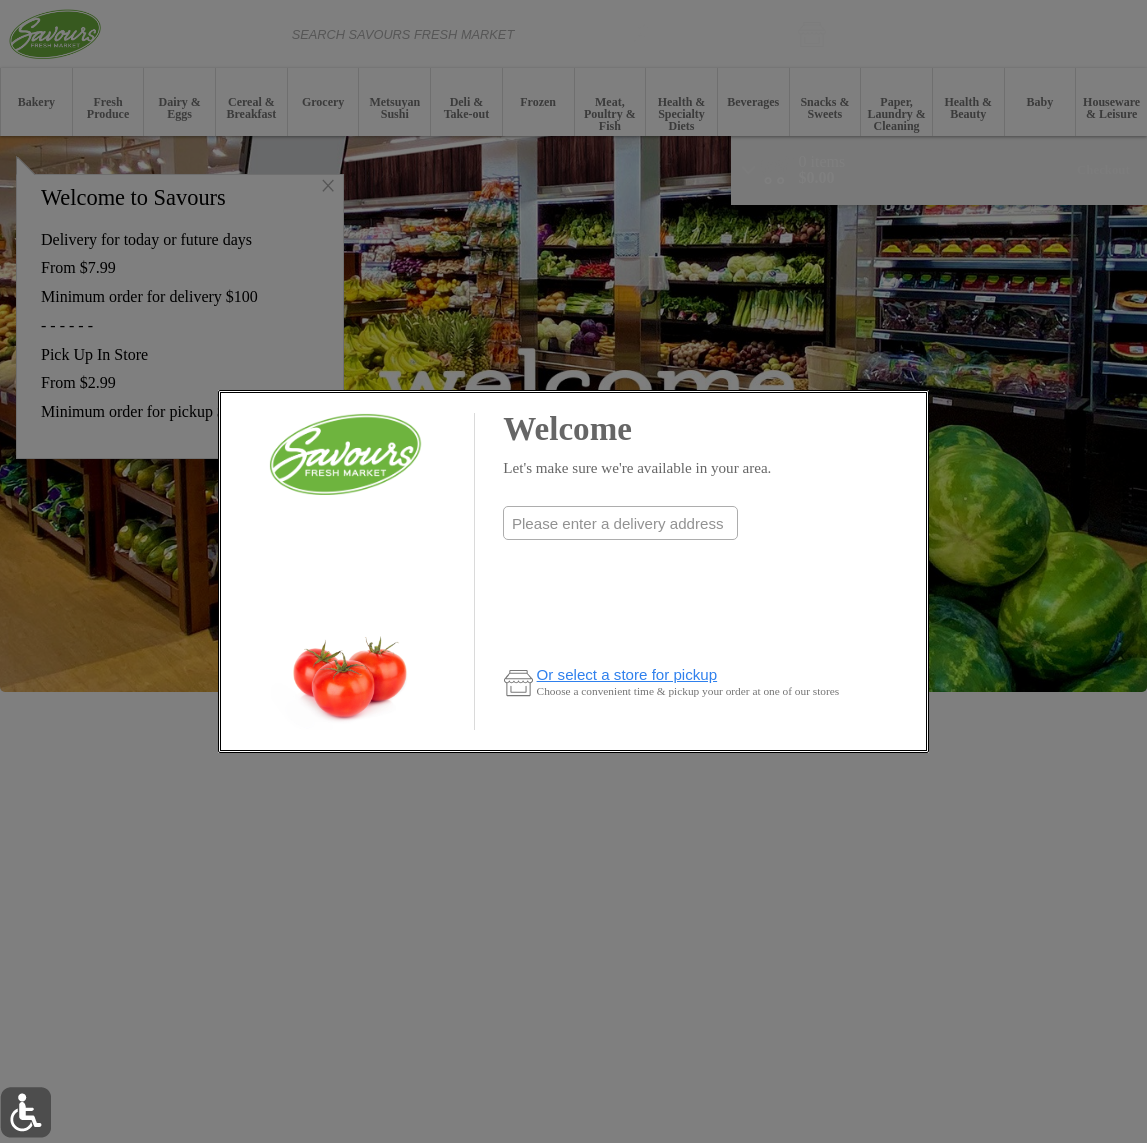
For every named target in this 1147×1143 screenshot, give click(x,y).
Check (620, 563)
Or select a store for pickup (627, 674)
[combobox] (620, 523)
